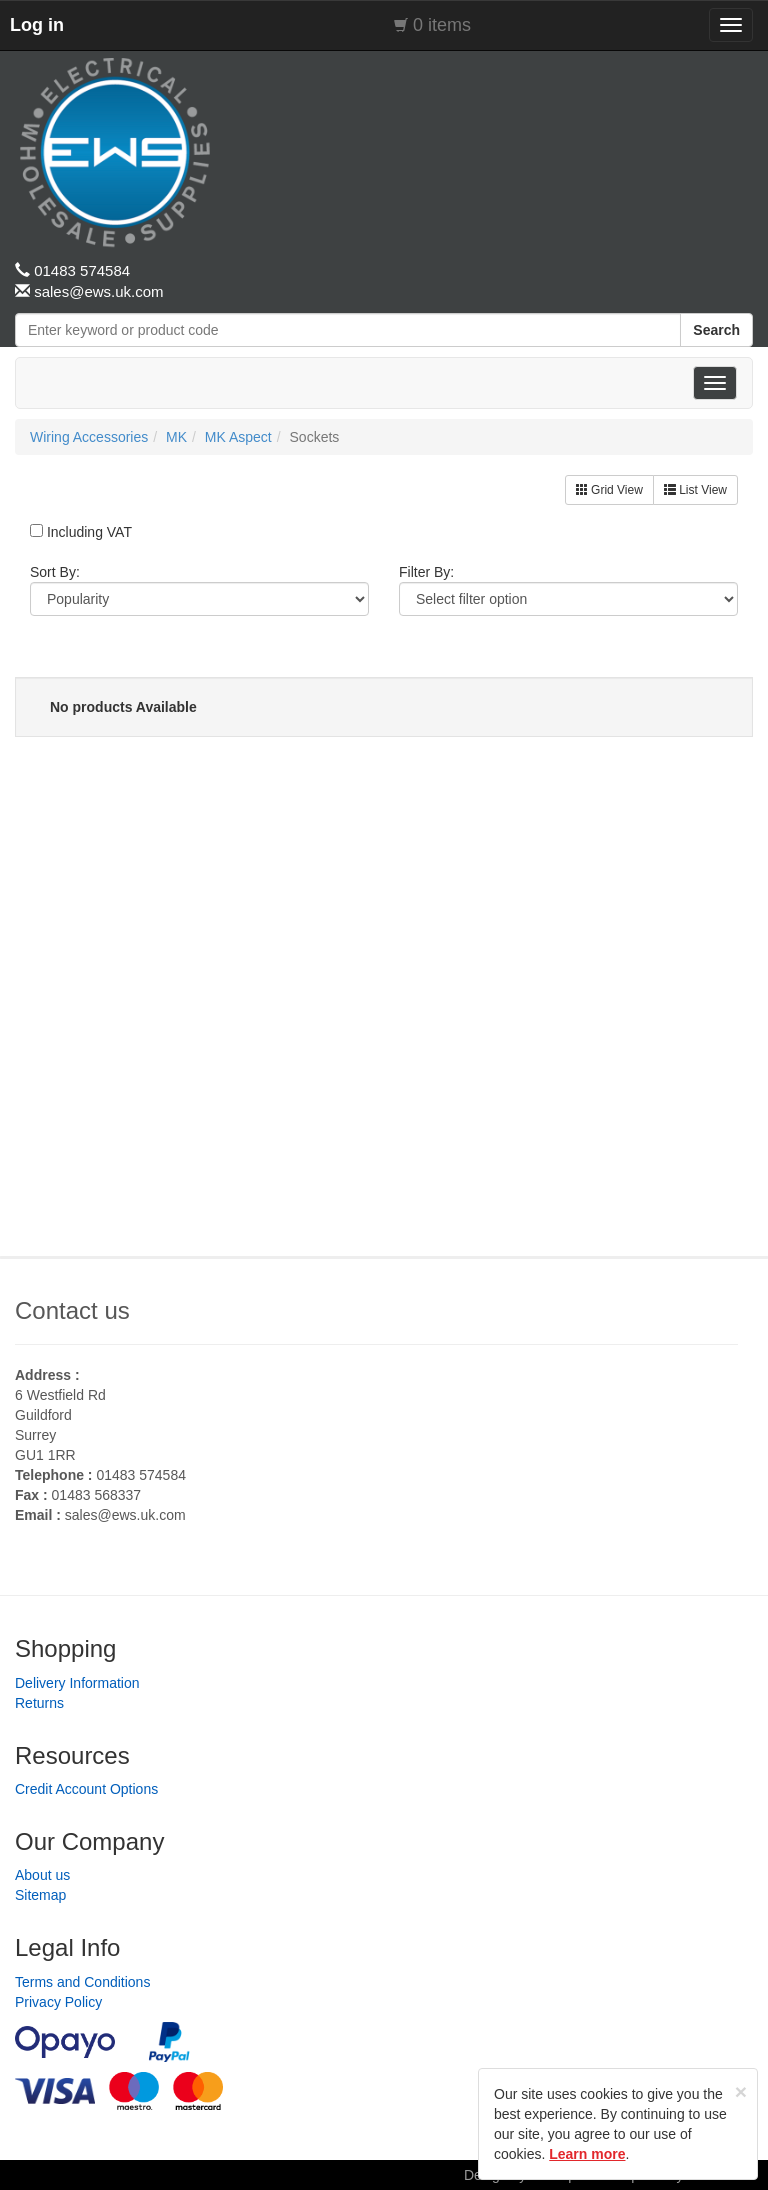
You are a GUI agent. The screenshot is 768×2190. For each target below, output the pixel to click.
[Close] (741, 2091)
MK (176, 437)
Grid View (609, 490)
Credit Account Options (86, 1789)
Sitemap (40, 1895)
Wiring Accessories (89, 437)
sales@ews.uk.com (125, 1515)
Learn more (587, 2154)
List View (695, 490)
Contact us (72, 1310)
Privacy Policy (58, 2002)
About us (42, 1875)
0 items (442, 25)
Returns (39, 1703)
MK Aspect (238, 437)
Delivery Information (77, 1683)
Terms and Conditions (82, 1982)
